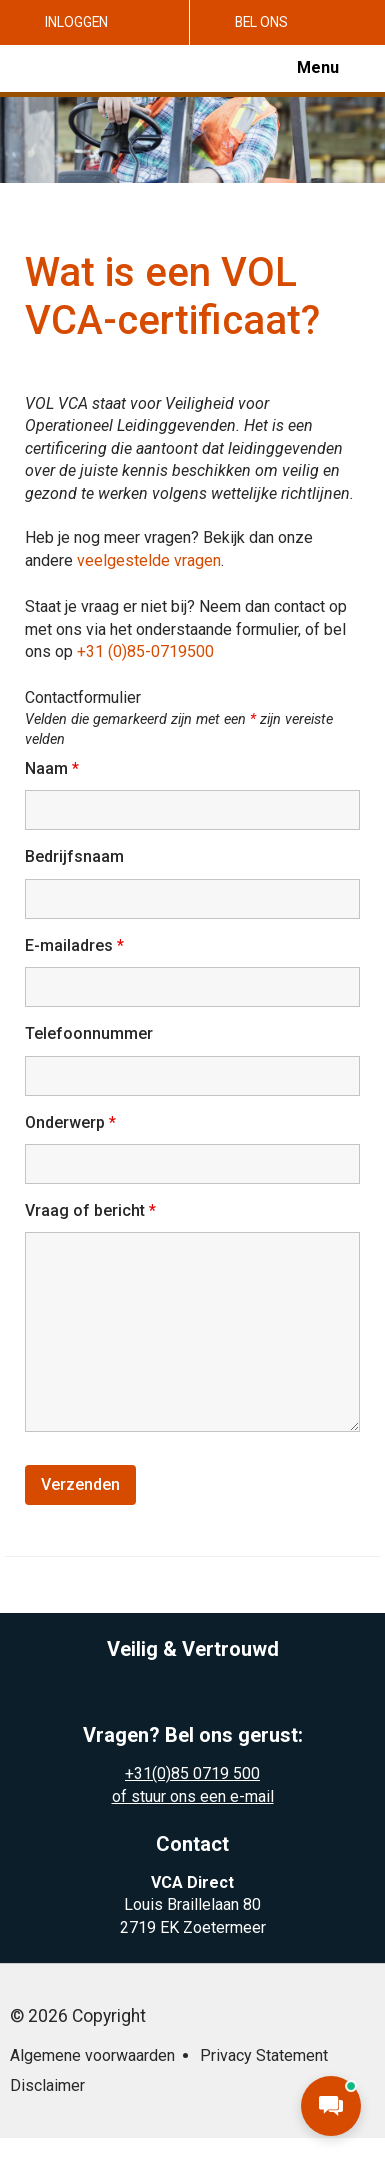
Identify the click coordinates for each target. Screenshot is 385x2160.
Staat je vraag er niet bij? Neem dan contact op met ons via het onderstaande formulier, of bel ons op (186, 629)
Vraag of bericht (90, 1210)
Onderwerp (70, 1122)
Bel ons (261, 22)
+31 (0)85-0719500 (145, 651)
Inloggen (76, 22)
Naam (52, 768)
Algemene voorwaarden (92, 2055)
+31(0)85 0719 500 (192, 1773)
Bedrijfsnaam (74, 856)
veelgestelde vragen (149, 560)
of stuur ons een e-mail (193, 1796)
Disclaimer (47, 2085)
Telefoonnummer (89, 1033)
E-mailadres (74, 945)
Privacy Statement (264, 2055)
